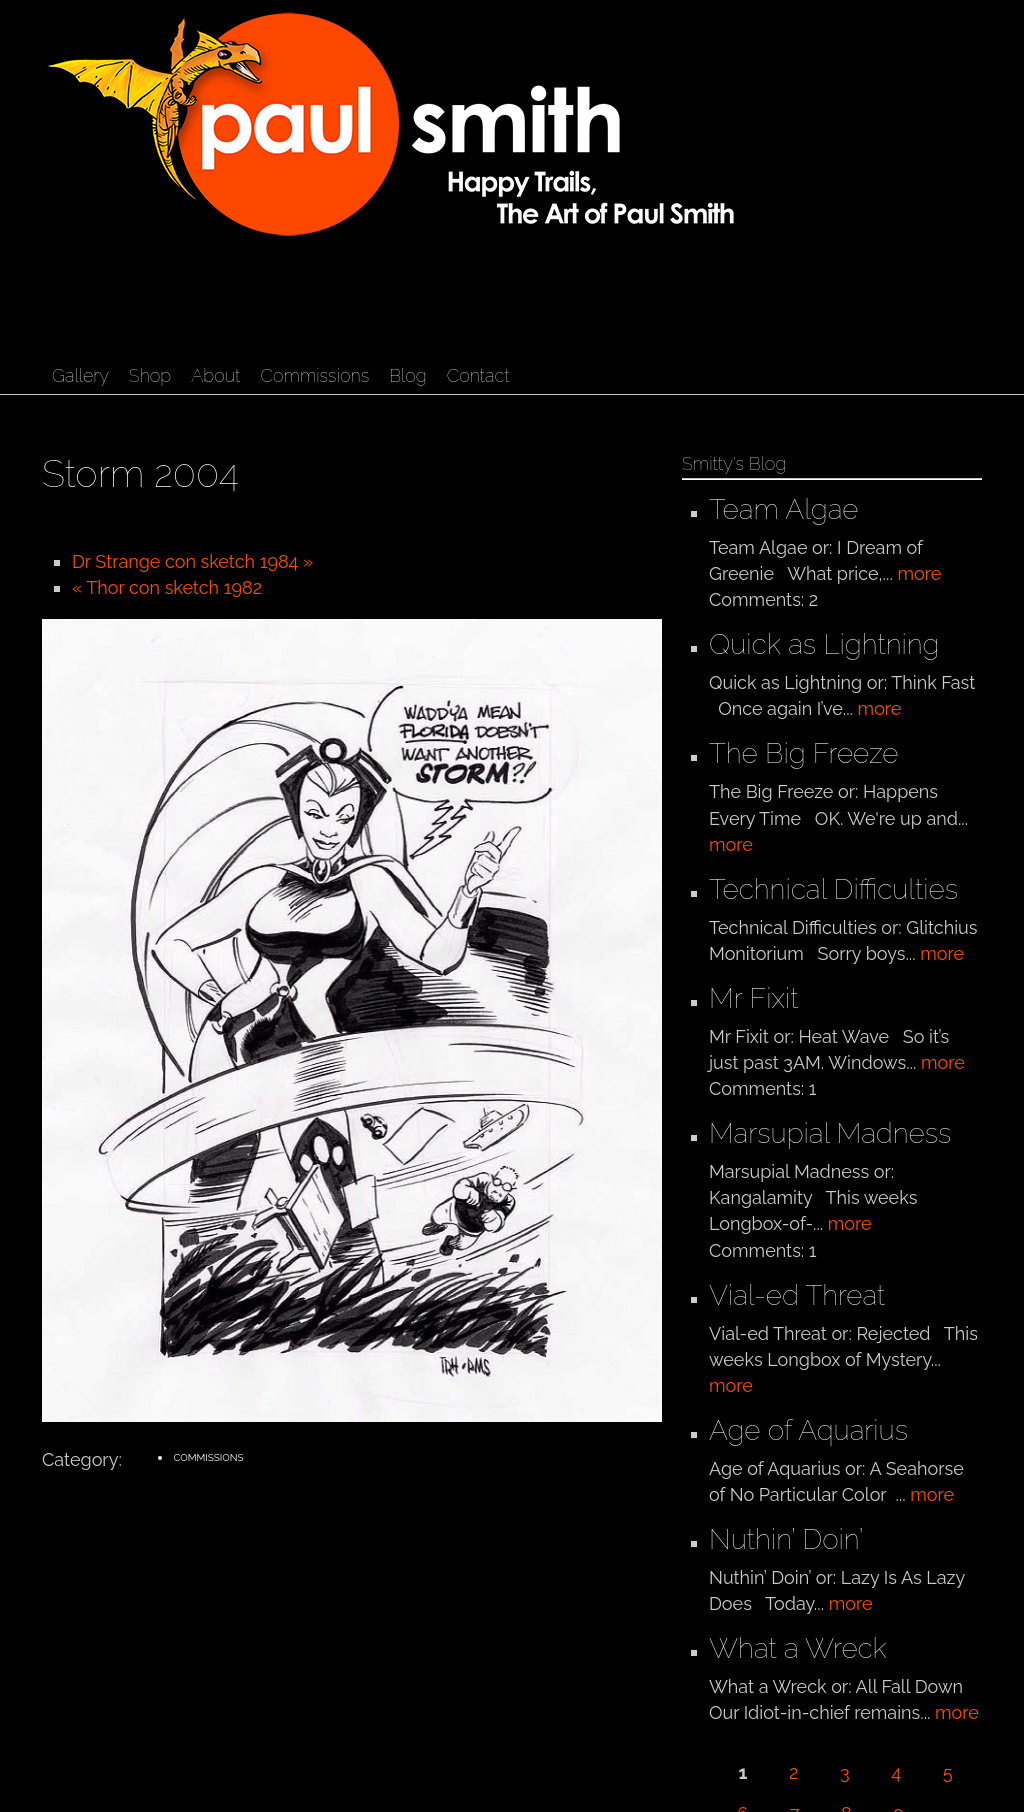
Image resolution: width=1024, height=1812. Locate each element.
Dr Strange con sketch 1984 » (192, 561)
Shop (150, 375)
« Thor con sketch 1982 (167, 587)
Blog (407, 375)
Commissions (314, 375)
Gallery (80, 375)
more (919, 573)
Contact (478, 375)
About (215, 375)
